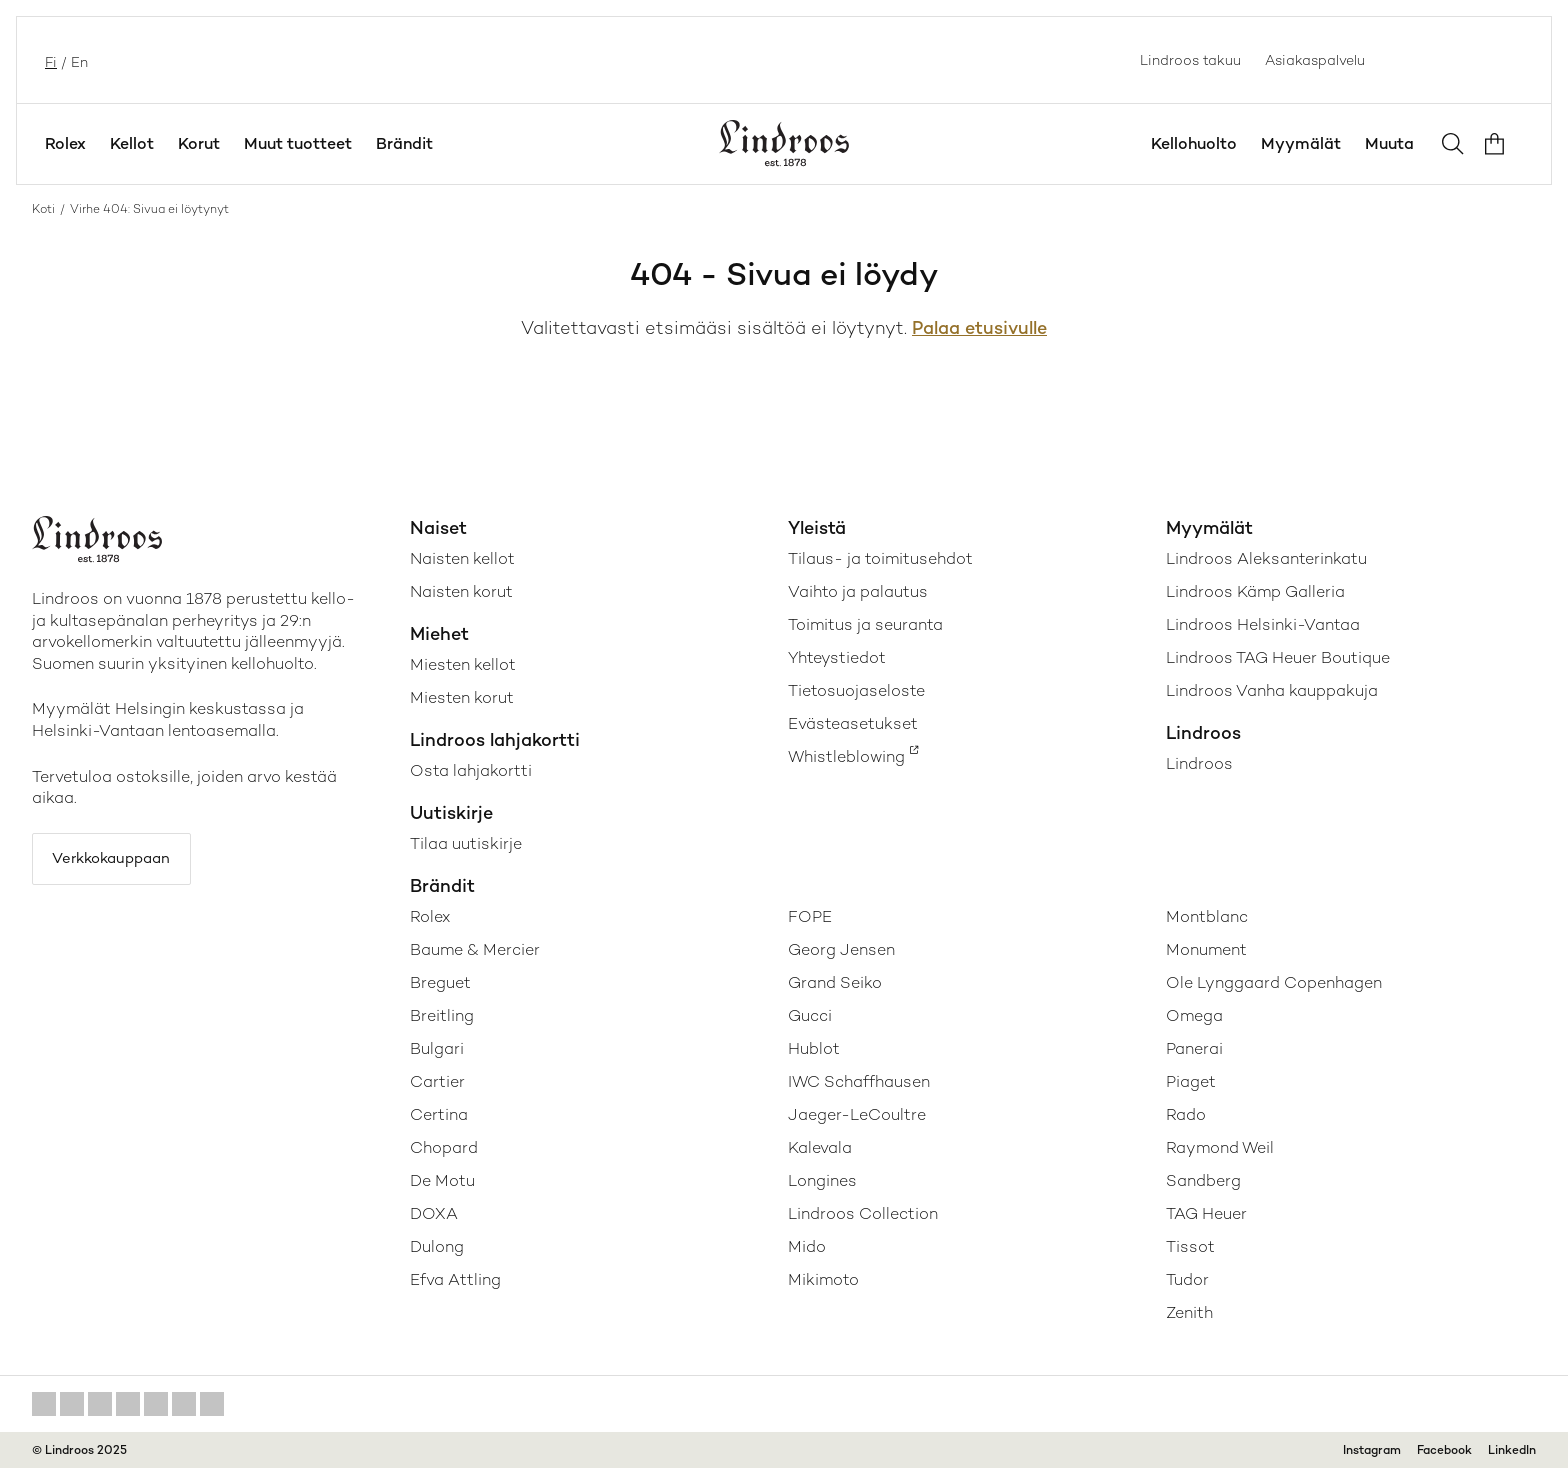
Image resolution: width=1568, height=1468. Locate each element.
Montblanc (1207, 916)
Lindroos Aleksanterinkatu (1266, 558)
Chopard (444, 1147)
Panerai (1194, 1048)
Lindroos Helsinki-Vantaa (1263, 624)
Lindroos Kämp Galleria (1255, 591)
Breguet (440, 982)
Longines (822, 1180)
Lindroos (1199, 763)
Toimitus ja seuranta (865, 624)
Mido (807, 1246)
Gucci (810, 1015)
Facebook (1444, 1450)
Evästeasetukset (853, 723)
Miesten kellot (463, 664)
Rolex (65, 143)
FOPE (810, 916)
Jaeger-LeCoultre (857, 1114)
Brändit (404, 143)
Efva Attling (455, 1279)
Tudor (1187, 1279)
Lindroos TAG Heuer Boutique (1278, 657)
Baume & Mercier (475, 949)
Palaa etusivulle (979, 327)
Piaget (1191, 1081)
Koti (43, 209)
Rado (1186, 1114)
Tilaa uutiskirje (466, 843)
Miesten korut (462, 697)
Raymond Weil (1220, 1147)
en (77, 60)
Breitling (442, 1015)
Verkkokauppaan (121, 861)
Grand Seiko (835, 982)
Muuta (1389, 143)
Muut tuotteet (298, 143)
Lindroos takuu (1190, 60)
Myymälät (1301, 143)
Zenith (1189, 1312)
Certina (439, 1114)
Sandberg (1203, 1180)
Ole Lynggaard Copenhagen (1274, 982)
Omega (1194, 1015)
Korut (199, 143)
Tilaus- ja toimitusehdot (880, 558)
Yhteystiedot (837, 657)
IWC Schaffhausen (859, 1081)
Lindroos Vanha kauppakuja (1272, 690)
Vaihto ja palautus (858, 591)
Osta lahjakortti (471, 770)
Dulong (437, 1246)
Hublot (814, 1048)
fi (49, 60)
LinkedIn (1512, 1450)
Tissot (1190, 1246)
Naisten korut (461, 591)
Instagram (1372, 1450)
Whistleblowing (846, 756)
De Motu (442, 1180)
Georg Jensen (841, 949)
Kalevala (820, 1147)
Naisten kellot (462, 558)
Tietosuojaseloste (856, 690)
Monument (1206, 949)
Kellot (132, 143)
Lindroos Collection (863, 1213)
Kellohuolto (1194, 143)
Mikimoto (823, 1279)
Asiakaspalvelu (1315, 60)
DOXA (434, 1213)
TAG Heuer (1206, 1213)
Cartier (437, 1081)
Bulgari (437, 1048)
